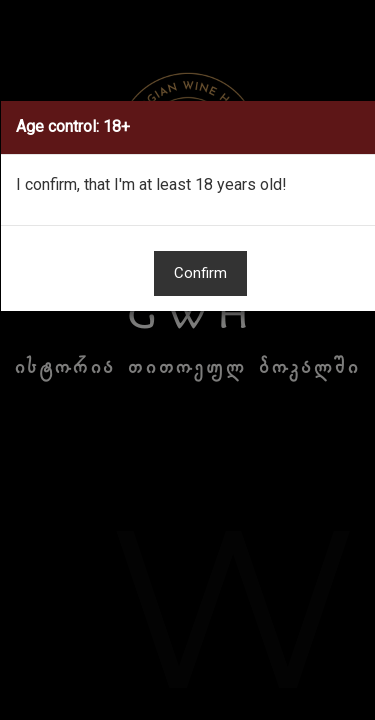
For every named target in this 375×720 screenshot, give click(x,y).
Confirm (200, 273)
